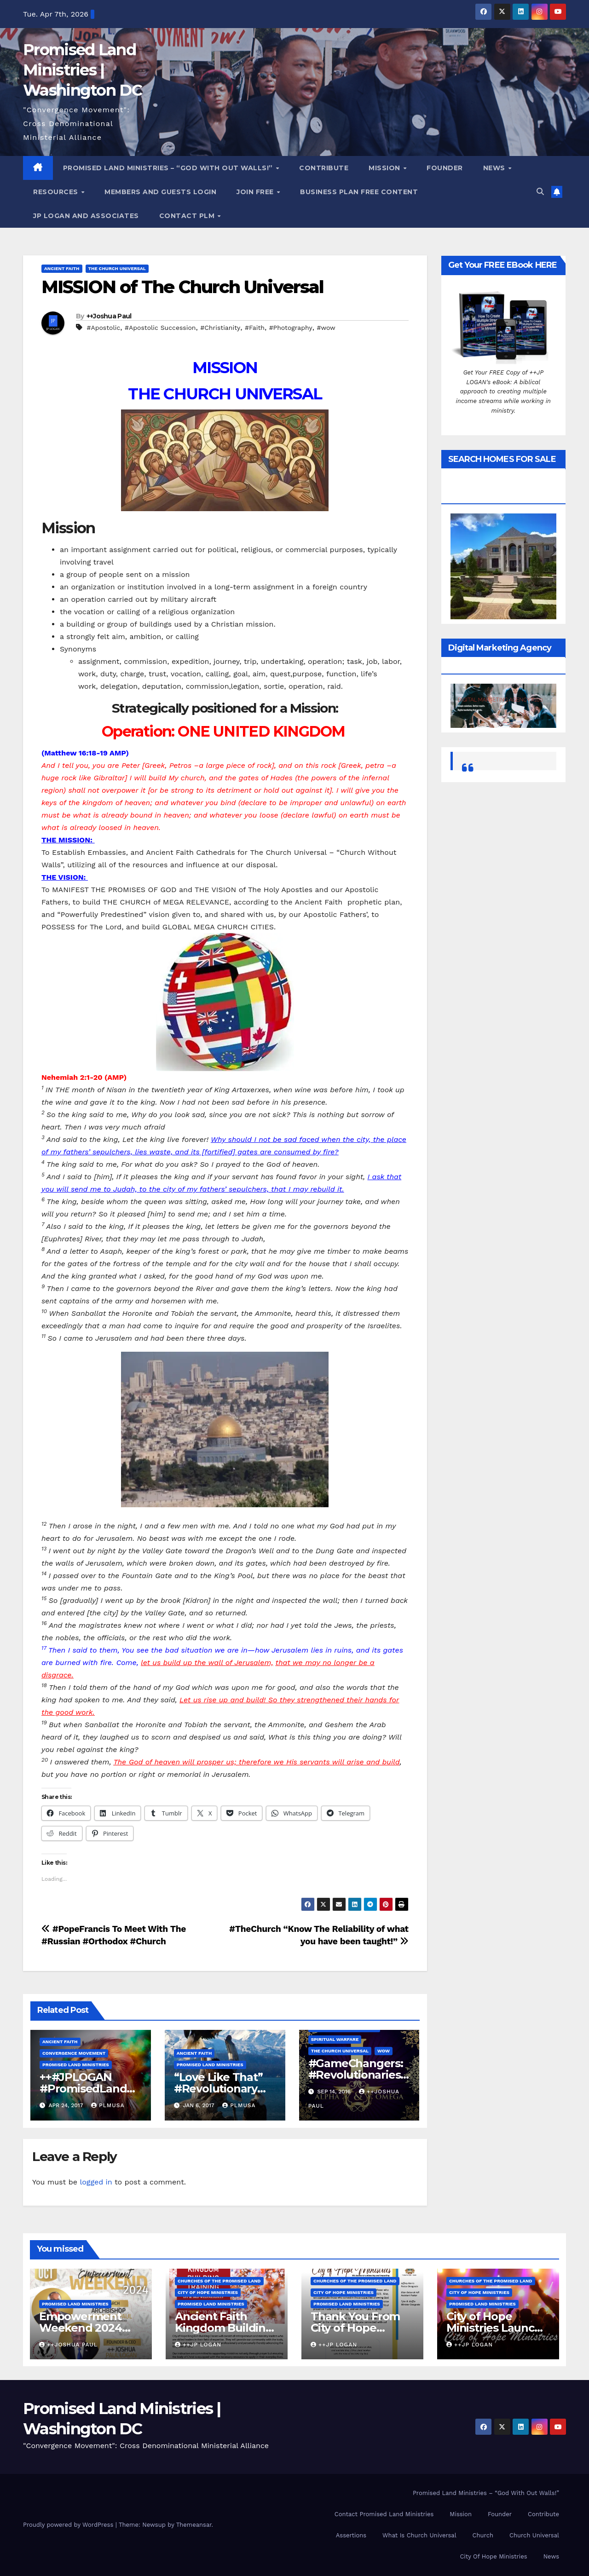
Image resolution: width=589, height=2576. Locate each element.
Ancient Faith (62, 268)
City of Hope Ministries (208, 2292)
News (495, 168)
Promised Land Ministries (75, 2064)
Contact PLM (188, 216)
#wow (326, 327)
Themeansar (194, 2524)
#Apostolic (103, 327)
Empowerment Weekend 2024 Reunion (80, 2328)
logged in (96, 2182)
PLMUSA (107, 2105)
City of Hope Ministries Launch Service (494, 2328)
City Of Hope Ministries (493, 2556)
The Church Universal (117, 268)
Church (483, 2535)
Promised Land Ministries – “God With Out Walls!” (169, 168)
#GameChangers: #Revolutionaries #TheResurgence (355, 2075)
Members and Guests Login (160, 192)
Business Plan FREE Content (359, 192)
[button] (540, 191)
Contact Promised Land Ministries (384, 2514)
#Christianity (220, 327)
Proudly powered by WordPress (69, 2524)
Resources (56, 192)
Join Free (256, 192)
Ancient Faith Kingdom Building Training (224, 2328)
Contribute (323, 168)
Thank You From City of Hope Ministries (355, 2328)
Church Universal (534, 2535)
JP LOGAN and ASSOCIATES (86, 216)
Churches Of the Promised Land (219, 2280)
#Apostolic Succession (160, 327)
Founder (445, 168)
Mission (385, 168)
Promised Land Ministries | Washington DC (82, 70)
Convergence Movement (73, 2053)
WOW (383, 2050)
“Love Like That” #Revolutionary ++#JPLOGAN (218, 2088)
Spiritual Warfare (335, 2039)
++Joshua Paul (109, 316)
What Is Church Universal (419, 2535)
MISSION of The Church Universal (182, 287)
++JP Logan (198, 2344)
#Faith (255, 327)
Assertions (351, 2535)
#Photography (290, 327)
